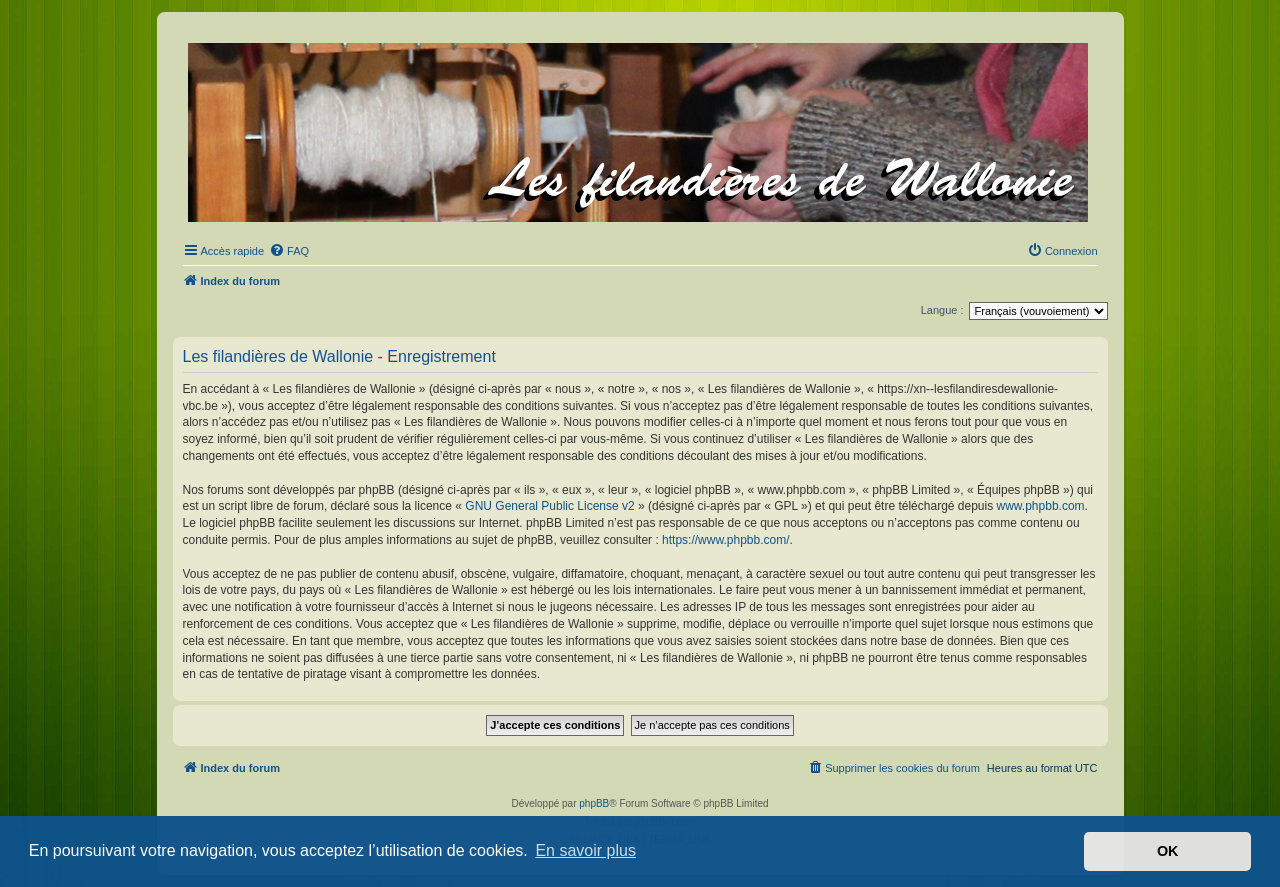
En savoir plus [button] (585, 850)
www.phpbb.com (1041, 506)
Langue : (942, 310)
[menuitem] (289, 251)
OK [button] (1168, 851)
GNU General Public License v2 (549, 506)
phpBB (594, 803)
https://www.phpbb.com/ (725, 540)
